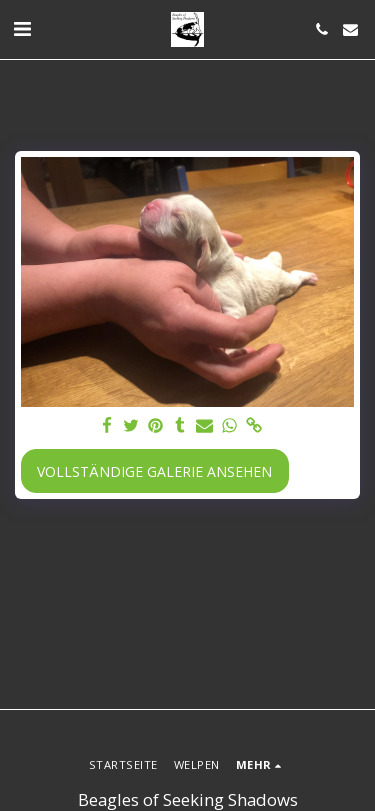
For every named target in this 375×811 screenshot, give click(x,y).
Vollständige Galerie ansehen (154, 471)
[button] (22, 28)
